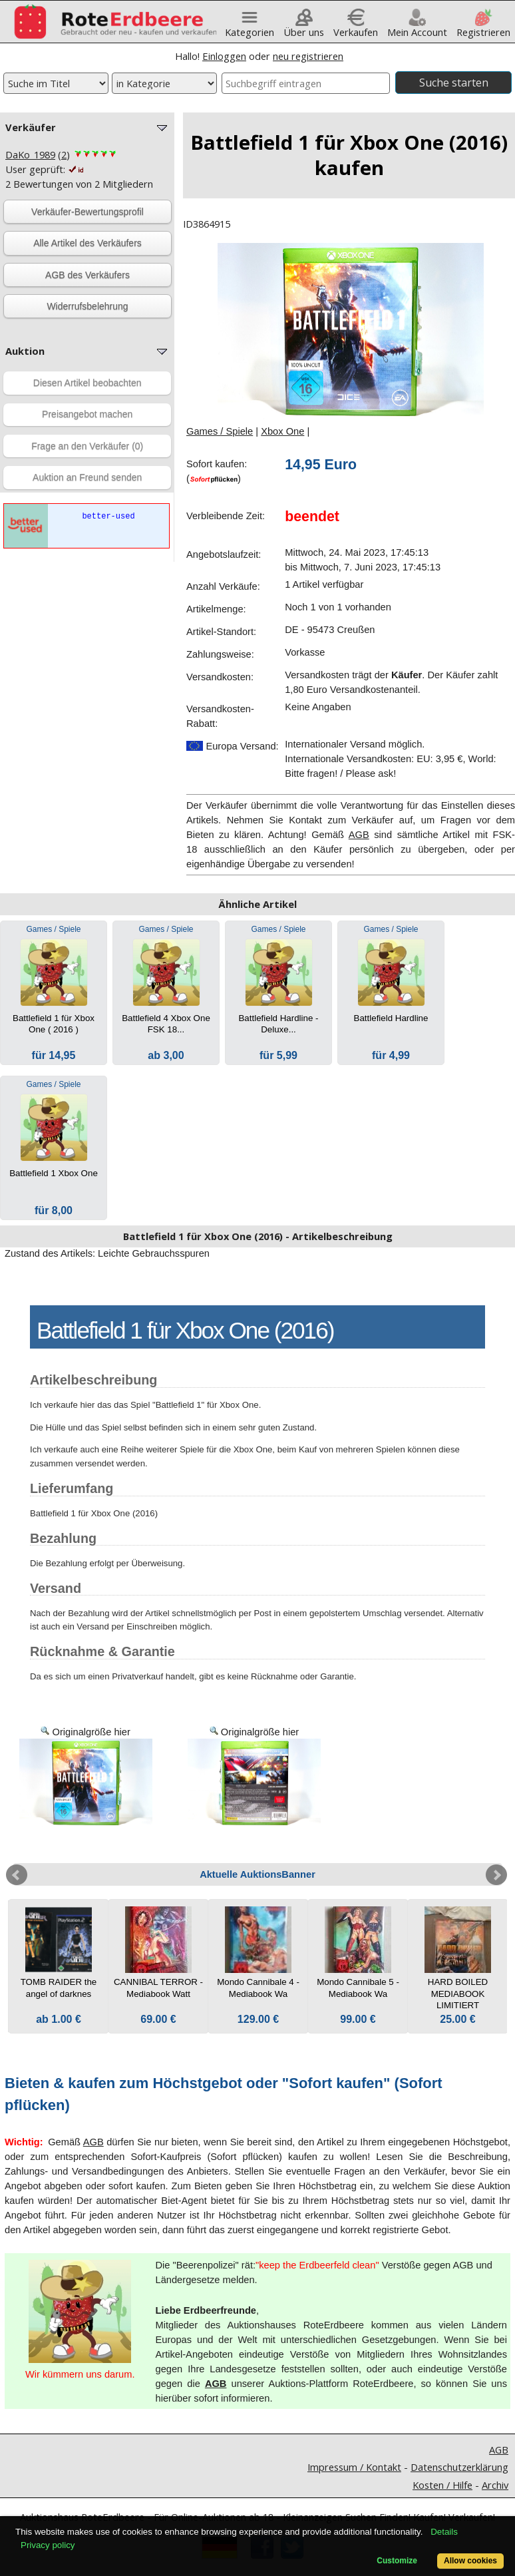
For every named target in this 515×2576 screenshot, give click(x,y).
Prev (16, 1875)
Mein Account (417, 27)
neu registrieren (308, 56)
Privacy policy (48, 2545)
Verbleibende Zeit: (225, 516)
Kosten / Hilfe (442, 2484)
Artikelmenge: (216, 609)
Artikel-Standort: (221, 631)
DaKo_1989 (30, 154)
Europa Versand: (232, 746)
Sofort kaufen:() (216, 471)
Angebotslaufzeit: (223, 554)
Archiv (495, 2484)
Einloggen (224, 56)
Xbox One (282, 431)
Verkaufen (355, 27)
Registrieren (483, 27)
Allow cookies (470, 2560)
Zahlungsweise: (220, 654)
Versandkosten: (220, 677)
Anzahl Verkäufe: (223, 586)
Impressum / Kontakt (354, 2466)
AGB (359, 834)
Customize (397, 2560)
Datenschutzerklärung (459, 2466)
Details (444, 2532)
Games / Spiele (219, 431)
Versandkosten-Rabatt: (220, 716)
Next (496, 1875)
